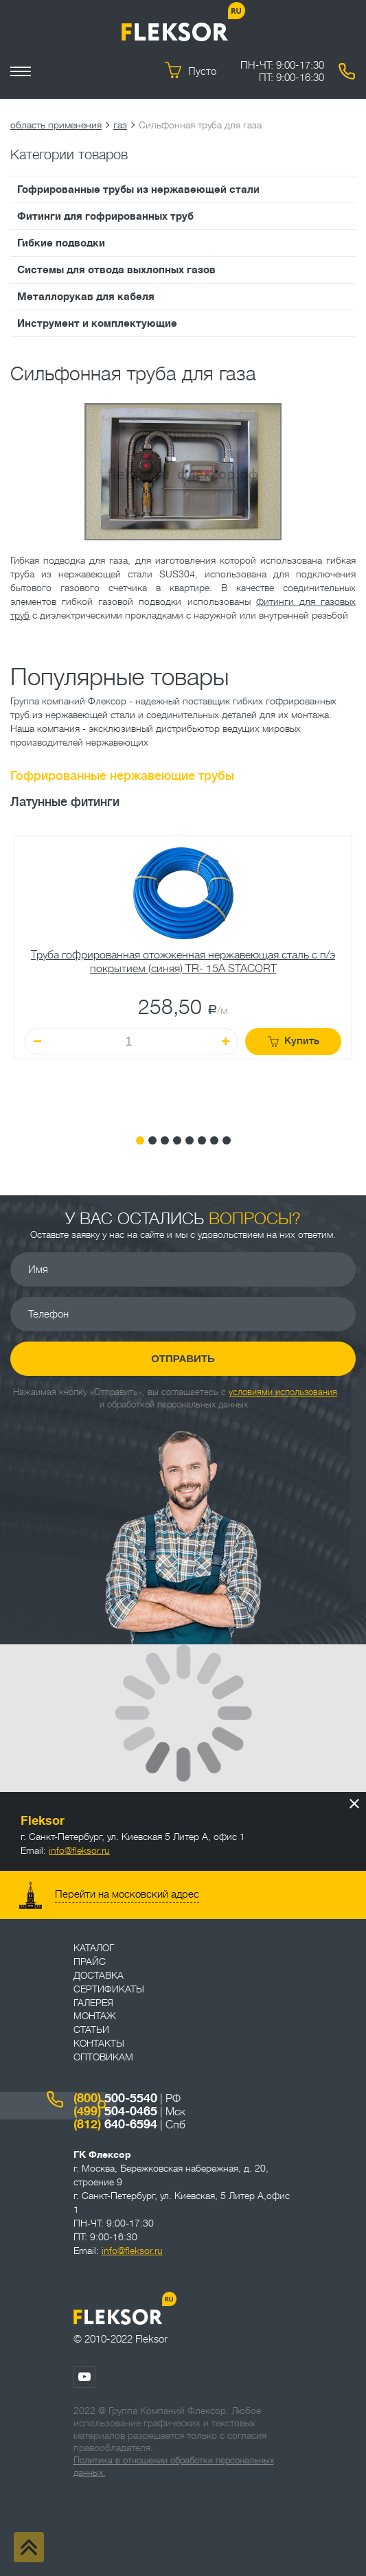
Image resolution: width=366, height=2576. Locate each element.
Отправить (183, 1358)
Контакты (98, 2043)
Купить (293, 1041)
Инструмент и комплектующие (97, 323)
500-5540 (115, 2098)
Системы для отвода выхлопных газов (116, 270)
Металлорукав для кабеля (86, 296)
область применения (56, 124)
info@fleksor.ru (79, 1850)
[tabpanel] (183, 975)
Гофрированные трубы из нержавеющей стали (138, 189)
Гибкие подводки (61, 243)
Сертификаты (108, 1988)
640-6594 (115, 2124)
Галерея (93, 2002)
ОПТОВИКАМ (103, 2056)
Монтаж (94, 2015)
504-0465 (115, 2111)
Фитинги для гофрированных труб (105, 216)
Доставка (98, 1975)
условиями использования (283, 1392)
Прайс (89, 1961)
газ (120, 124)
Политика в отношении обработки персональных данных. (173, 2466)
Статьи (91, 2029)
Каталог (93, 1947)
